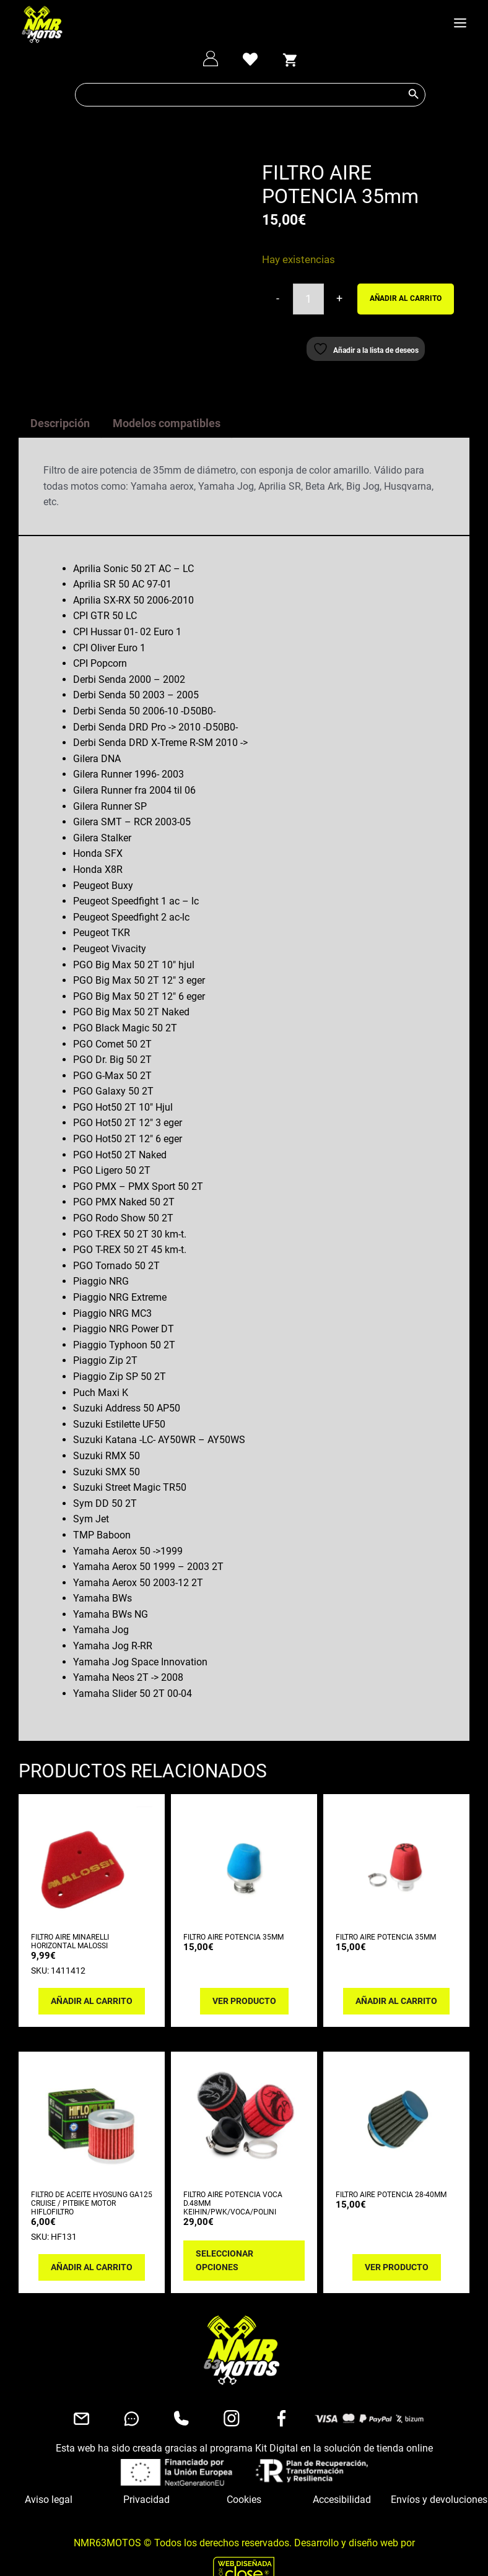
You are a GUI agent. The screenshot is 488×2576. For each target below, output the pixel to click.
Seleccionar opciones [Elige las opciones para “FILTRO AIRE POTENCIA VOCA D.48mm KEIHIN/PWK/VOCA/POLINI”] (224, 2235)
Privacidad (146, 2474)
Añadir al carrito (406, 298)
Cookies (244, 2474)
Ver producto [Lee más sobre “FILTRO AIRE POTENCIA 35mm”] (244, 1975)
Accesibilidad (342, 2474)
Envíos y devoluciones (439, 2474)
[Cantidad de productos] (308, 299)
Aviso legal (48, 2474)
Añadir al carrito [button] (92, 1975)
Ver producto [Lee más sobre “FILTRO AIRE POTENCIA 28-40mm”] (397, 2242)
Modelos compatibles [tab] (166, 397)
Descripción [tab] (60, 397)
